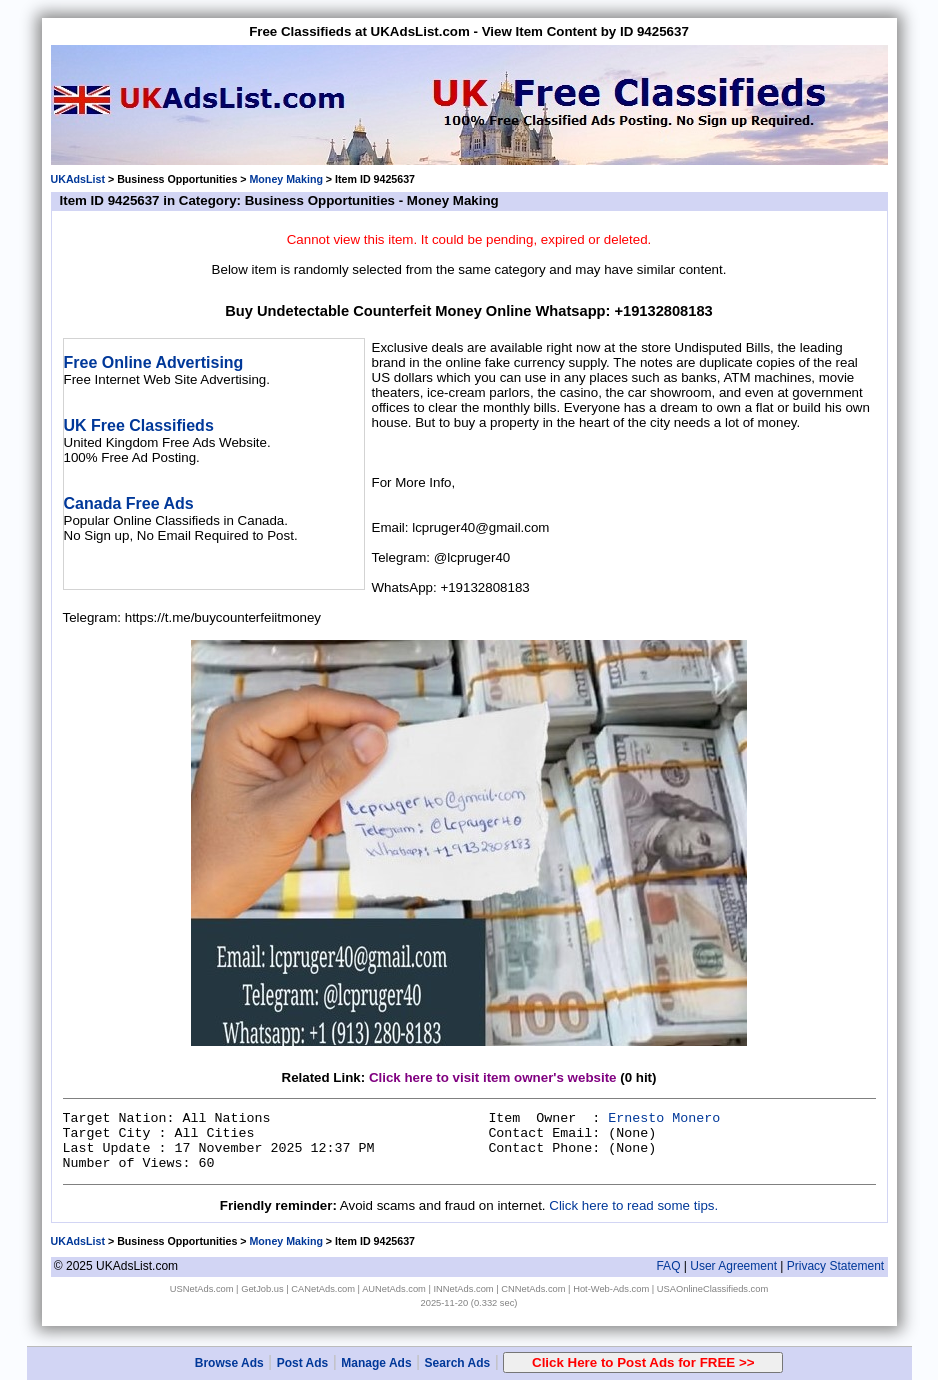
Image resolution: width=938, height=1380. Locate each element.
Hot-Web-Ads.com (611, 1289)
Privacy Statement (835, 1266)
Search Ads (458, 1363)
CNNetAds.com (533, 1289)
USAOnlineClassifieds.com (712, 1289)
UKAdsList (78, 179)
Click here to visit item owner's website (493, 1077)
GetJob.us (262, 1289)
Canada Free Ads (129, 503)
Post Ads (303, 1363)
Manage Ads (376, 1363)
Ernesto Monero (664, 1118)
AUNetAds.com (394, 1289)
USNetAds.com (202, 1289)
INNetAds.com (464, 1289)
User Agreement (733, 1266)
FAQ (668, 1266)
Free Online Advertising (154, 362)
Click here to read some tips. (633, 1205)
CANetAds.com (323, 1289)
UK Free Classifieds (139, 425)
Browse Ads (229, 1363)
